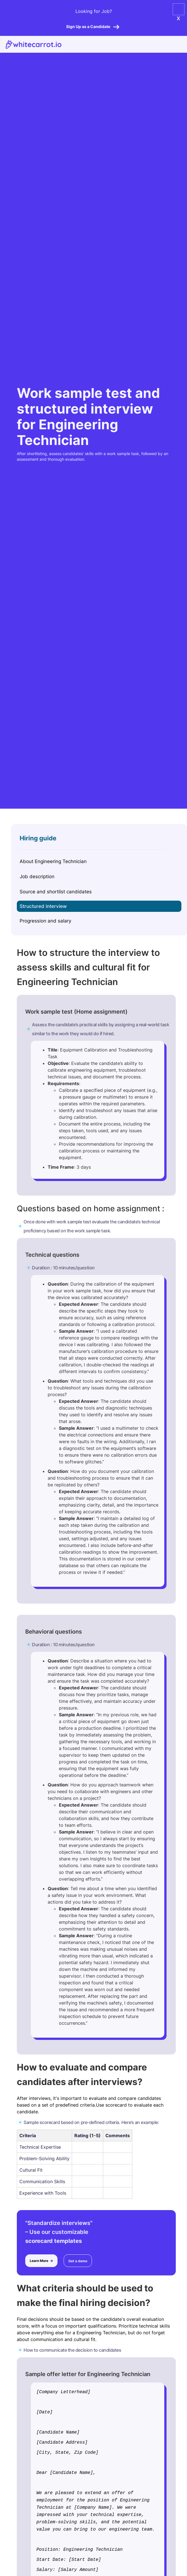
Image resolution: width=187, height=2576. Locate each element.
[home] (31, 44)
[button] (178, 8)
